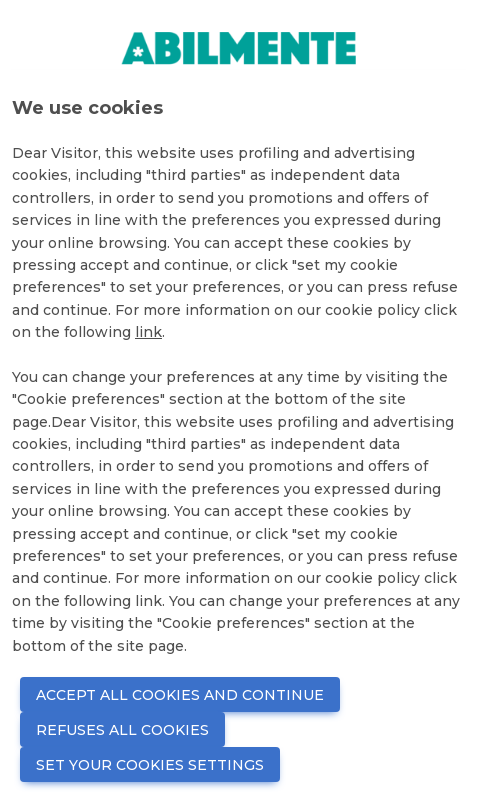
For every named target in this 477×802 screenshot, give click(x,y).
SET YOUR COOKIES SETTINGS (150, 765)
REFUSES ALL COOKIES (122, 730)
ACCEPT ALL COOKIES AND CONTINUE (180, 695)
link (148, 332)
